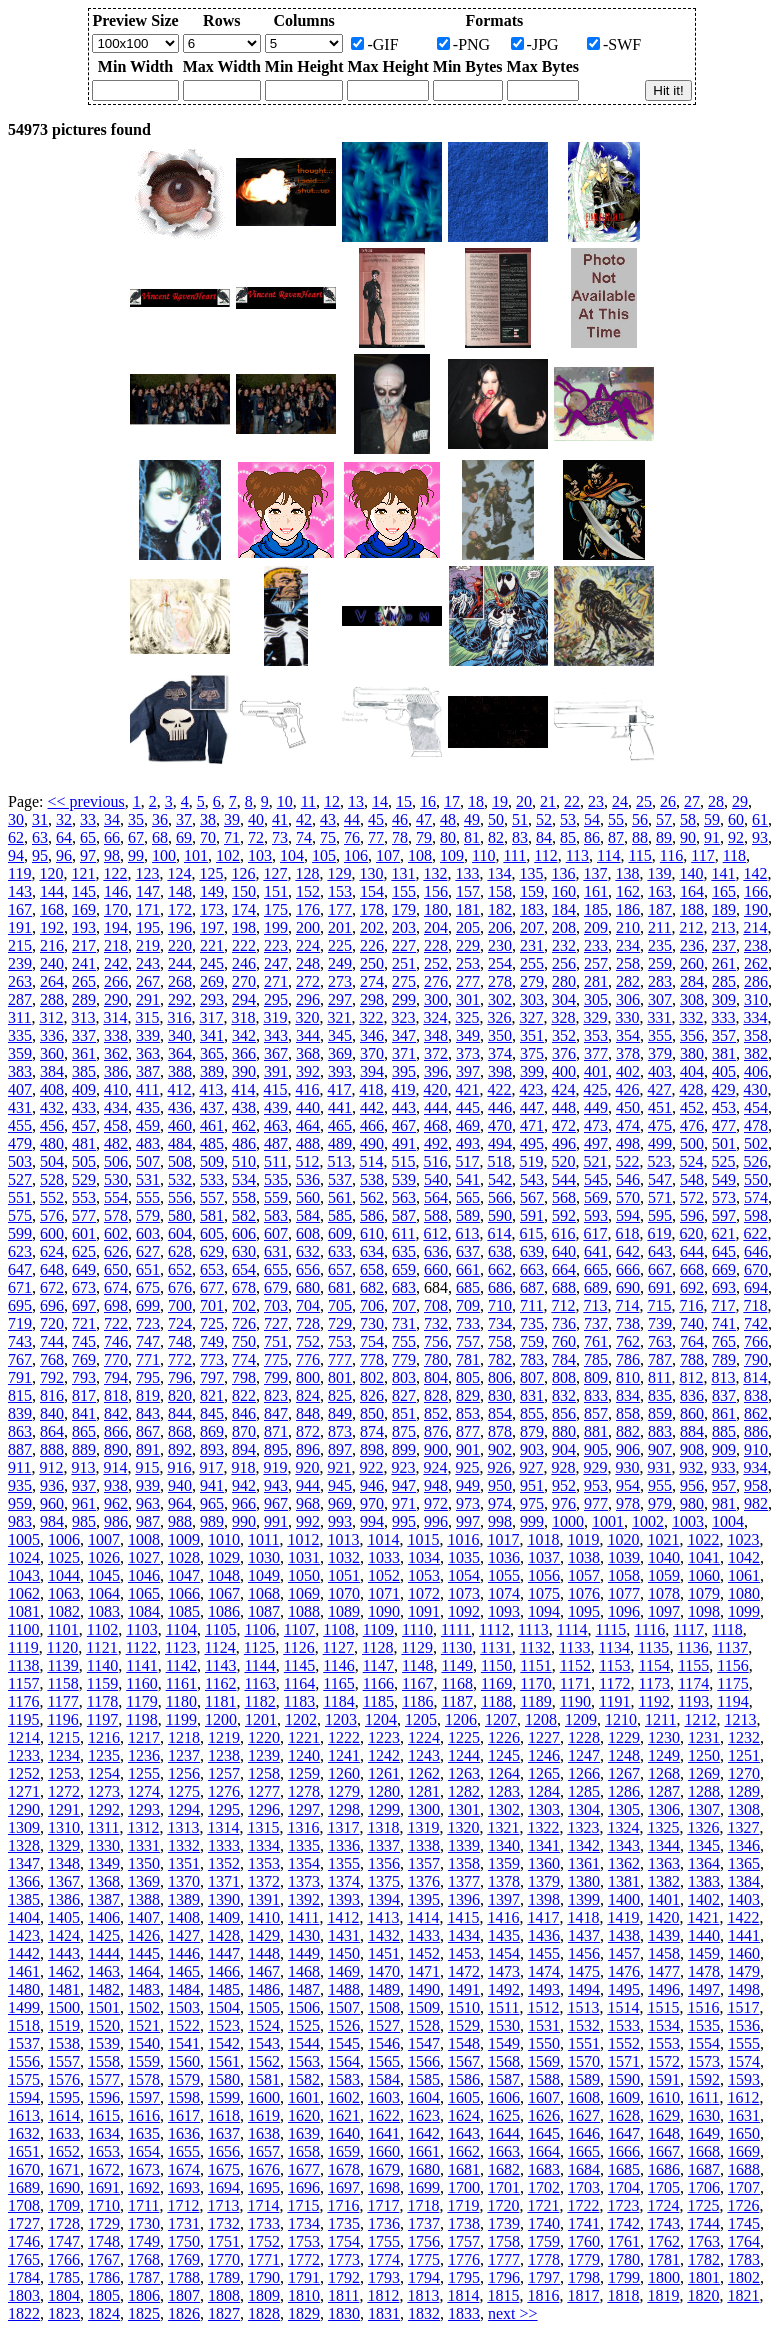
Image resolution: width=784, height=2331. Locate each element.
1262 (424, 1773)
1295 (224, 1809)
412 (179, 1089)
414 (243, 1089)
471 (532, 1125)
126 (243, 873)
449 (596, 1107)
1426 (144, 1935)
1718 (423, 2205)
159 (532, 891)
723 (148, 1323)
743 (20, 1341)
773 (212, 1359)
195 (148, 927)
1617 (184, 2115)
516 (435, 1161)
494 (500, 1143)
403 (660, 1071)
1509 (424, 2007)
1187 (456, 1701)
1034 (424, 1557)
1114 (572, 1629)
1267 (624, 1773)
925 (467, 1467)
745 (84, 1341)
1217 (144, 1737)
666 (628, 1269)
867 (148, 1431)
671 (20, 1287)
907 (660, 1449)
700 (180, 1305)
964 (180, 1503)
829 (468, 1395)
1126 (298, 1647)
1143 (220, 1665)
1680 (424, 2169)
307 (660, 999)
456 (52, 1125)
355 (660, 1035)
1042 (744, 1557)
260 (692, 963)
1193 (693, 1701)
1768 (144, 2259)
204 (436, 927)
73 (280, 837)
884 (692, 1431)
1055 (504, 1575)
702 (244, 1305)
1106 (259, 1629)
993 (340, 1521)
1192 (654, 1701)
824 (308, 1395)
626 (116, 1251)
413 (211, 1089)
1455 (544, 1953)
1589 (584, 2079)
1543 (264, 2043)
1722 (583, 2205)
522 (627, 1161)
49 (472, 819)
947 (404, 1485)
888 (52, 1449)
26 (668, 801)
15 (404, 801)
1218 (184, 1737)
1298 (344, 1809)
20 (524, 801)
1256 (184, 1773)
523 (659, 1161)
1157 (23, 1683)
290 (116, 999)
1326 (703, 1827)
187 (660, 909)
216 (52, 945)
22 (572, 801)
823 (276, 1395)
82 (496, 837)
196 (180, 927)
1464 (144, 1971)
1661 (424, 2151)
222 (244, 945)
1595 (64, 2097)
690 (628, 1287)
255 (532, 963)
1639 (304, 2133)
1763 (704, 2241)
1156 (732, 1665)
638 (500, 1251)
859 (660, 1413)
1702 (544, 2187)
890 (116, 1449)
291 (148, 999)
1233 (24, 1755)
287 (20, 999)
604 (180, 1233)
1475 (584, 1971)
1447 (224, 1953)
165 (724, 891)
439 (276, 1107)
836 (692, 1395)
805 (468, 1377)
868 (180, 1431)
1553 (664, 2043)
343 (276, 1035)
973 (468, 1503)
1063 (64, 1593)
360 (52, 1053)
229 (468, 945)
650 (116, 1269)
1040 (664, 1557)
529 (84, 1179)
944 (308, 1485)
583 (276, 1215)
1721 (543, 2205)
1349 (104, 1863)
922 (371, 1467)
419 (403, 1089)
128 (307, 873)
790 (756, 1359)
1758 (504, 2241)
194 (116, 927)
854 (500, 1413)
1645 (544, 2133)
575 (20, 1215)
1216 (104, 1737)
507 (148, 1161)
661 (468, 1269)
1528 (424, 2025)
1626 (544, 2115)
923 (403, 1467)
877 (468, 1431)
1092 (464, 1611)
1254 (104, 1773)
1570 (584, 2061)
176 (308, 909)
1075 (544, 1593)
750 (244, 1341)
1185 (378, 1701)
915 (147, 1467)
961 (84, 1503)
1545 (344, 2043)
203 (404, 927)
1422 (743, 1917)
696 (52, 1305)
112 (545, 855)
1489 (384, 1989)
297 (340, 999)
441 (340, 1107)
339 (148, 1035)
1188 (496, 1701)
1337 (384, 1845)
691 (660, 1287)
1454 (504, 1953)
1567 (464, 2061)
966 (244, 1503)
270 (244, 981)
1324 (623, 1827)
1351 (184, 1863)
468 (436, 1125)
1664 (544, 2151)
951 (532, 1485)
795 (148, 1377)
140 (691, 873)
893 (212, 1449)
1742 (624, 2223)
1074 (504, 1593)
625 (84, 1251)
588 (436, 1215)
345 (340, 1035)
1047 (184, 1575)
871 (276, 1431)
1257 (224, 1773)
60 (736, 819)
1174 (693, 1683)
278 (500, 981)
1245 (504, 1755)
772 (180, 1359)
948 (436, 1485)
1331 (144, 1845)
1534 (664, 2025)
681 (340, 1287)
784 (564, 1359)
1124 (219, 1647)
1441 (744, 1935)
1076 (584, 1593)
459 (148, 1125)
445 (468, 1107)
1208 (541, 1719)
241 (84, 963)
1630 (704, 2115)
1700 (464, 2187)
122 (115, 873)
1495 (624, 1989)
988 (180, 1521)
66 (112, 837)
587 (404, 1215)
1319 (423, 1827)
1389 (184, 1899)
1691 (104, 2187)
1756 (424, 2241)
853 (468, 1413)
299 (404, 999)
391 (276, 1071)
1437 (584, 1935)
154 (372, 891)
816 (52, 1395)
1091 (424, 1611)
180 (436, 909)
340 (180, 1035)
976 (564, 1503)
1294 (184, 1809)
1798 (584, 2277)
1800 (664, 2277)
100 (164, 855)
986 (116, 1521)
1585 (424, 2079)
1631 (744, 2115)
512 (307, 1161)
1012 (303, 1539)
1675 (224, 2169)
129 (339, 873)
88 (640, 837)
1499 (24, 2007)
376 (564, 1053)
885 (724, 1431)
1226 (504, 1737)
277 (468, 981)
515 (403, 1161)
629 (212, 1251)
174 (244, 909)
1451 (384, 1953)
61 (760, 819)
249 (340, 963)
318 (243, 1017)
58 (688, 819)
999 (532, 1521)
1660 (384, 2151)
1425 (104, 1935)
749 (212, 1341)
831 (532, 1395)
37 (184, 819)
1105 (220, 1629)
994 (372, 1521)
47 (424, 819)
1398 (544, 1899)
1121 (101, 1647)
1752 (264, 2241)
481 (84, 1143)
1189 (535, 1701)
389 (212, 1071)
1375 (384, 1881)
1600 (264, 2097)
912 (51, 1467)
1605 (464, 2097)
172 (180, 909)
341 (212, 1035)
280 (564, 981)
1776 (464, 2259)
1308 (744, 1809)
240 (52, 963)
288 (52, 999)
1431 (344, 1935)
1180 (181, 1701)
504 (52, 1161)
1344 (664, 1845)
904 (564, 1449)
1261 (384, 1773)
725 (212, 1323)
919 (275, 1467)
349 (468, 1035)
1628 (624, 2115)
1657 (264, 2151)
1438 (624, 1935)
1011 (263, 1539)
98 (112, 855)
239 (20, 963)
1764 (744, 2241)
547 (660, 1179)
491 (404, 1143)
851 (404, 1413)
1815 (503, 2295)
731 (404, 1323)
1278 (304, 1791)
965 (212, 1503)
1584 (384, 2079)
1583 (344, 2079)
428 (691, 1089)
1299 (384, 1809)
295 (276, 999)
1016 (463, 1539)
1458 (664, 1953)
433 (84, 1107)
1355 (344, 1863)
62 (16, 837)
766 (756, 1341)
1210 (621, 1719)
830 (500, 1395)
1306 (664, 1809)
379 (660, 1053)
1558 (104, 2061)
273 (340, 981)
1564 (344, 2061)
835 (660, 1395)
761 (596, 1341)
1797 (544, 2277)
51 (520, 819)
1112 (494, 1629)
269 (212, 981)
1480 (24, 1989)
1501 (104, 2007)
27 (692, 801)
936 (52, 1485)
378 (628, 1053)
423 (531, 1089)
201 (340, 927)
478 (756, 1125)
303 (532, 999)
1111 (456, 1629)
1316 (303, 1827)
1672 (104, 2169)
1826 (184, 2313)
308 (692, 999)
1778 (544, 2259)
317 (211, 1017)
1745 (744, 2223)
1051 (344, 1575)
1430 (304, 1935)
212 (691, 927)
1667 (664, 2151)
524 (691, 1161)
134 (499, 873)
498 (628, 1143)
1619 (264, 2115)
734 (500, 1323)
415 (275, 1089)
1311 (103, 1827)
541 (468, 1179)
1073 (464, 1593)
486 (244, 1143)
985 (84, 1521)
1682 (504, 2169)
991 (276, 1521)
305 (596, 999)
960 (52, 1503)
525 (723, 1161)
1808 (224, 2295)
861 (724, 1413)
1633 (64, 2133)
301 (468, 999)
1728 (64, 2223)
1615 (104, 2115)
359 (20, 1053)
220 (180, 945)
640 (564, 1251)
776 (308, 1359)
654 (244, 1269)
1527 (384, 2025)
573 (724, 1197)
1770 (224, 2259)
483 (148, 1143)
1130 (456, 1647)
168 (52, 909)
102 (228, 855)
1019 (583, 1539)
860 (692, 1413)
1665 (584, 2151)
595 (660, 1215)
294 (244, 999)
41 (280, 819)
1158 (62, 1683)
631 (276, 1251)
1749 (144, 2241)
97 (88, 855)
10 (285, 801)
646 (756, 1251)
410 (116, 1089)
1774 (384, 2259)
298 (372, 999)
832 (564, 1395)
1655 (184, 2151)
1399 (584, 1899)
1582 (304, 2079)
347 (404, 1035)
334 (755, 1017)
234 (628, 945)
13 (356, 801)
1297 (304, 1809)
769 (84, 1359)
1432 (384, 1935)
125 (211, 873)
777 (340, 1359)
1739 (504, 2223)
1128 (377, 1647)
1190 (575, 1701)
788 (692, 1359)
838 (756, 1395)
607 (276, 1233)
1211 (660, 1719)
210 (628, 927)
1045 (104, 1575)
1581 (264, 2079)
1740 (544, 2223)
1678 (344, 2169)
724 (180, 1323)
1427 (184, 1935)
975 (532, 1503)
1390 (224, 1899)
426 (627, 1089)
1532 (584, 2025)
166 (756, 891)
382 (756, 1053)
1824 (104, 2313)
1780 (624, 2259)
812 (691, 1377)
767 (20, 1359)
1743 (664, 2223)
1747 (64, 2241)
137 (595, 873)
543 (532, 1179)
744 (52, 1341)
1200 (221, 1719)
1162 (220, 1683)
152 (308, 891)
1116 (649, 1629)
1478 (704, 1971)
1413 (383, 1917)
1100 (23, 1629)
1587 (504, 2079)
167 (20, 909)
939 (148, 1485)
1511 (503, 2007)
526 (755, 1161)
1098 (704, 1611)
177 (340, 909)
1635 (144, 2133)
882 (628, 1431)
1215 (64, 1737)
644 (692, 1251)
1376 (424, 1881)
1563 (304, 2061)
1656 (224, 2151)
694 (756, 1287)
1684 (584, 2169)
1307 (704, 1809)
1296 (264, 1809)
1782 (704, 2259)
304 (564, 999)
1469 (344, 1971)
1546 (384, 2043)
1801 (704, 2277)
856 (564, 1413)
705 (340, 1305)
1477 (664, 1971)
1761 (624, 2241)
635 (404, 1251)
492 (436, 1143)
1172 (614, 1683)
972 (436, 1503)
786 (628, 1359)
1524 (264, 2025)
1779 (584, 2259)
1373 (304, 1881)
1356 (384, 1863)
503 (20, 1161)
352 (564, 1035)
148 (180, 891)
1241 (344, 1755)
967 (276, 1503)
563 (404, 1197)
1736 (384, 2223)
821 (212, 1395)
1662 (464, 2151)
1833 (464, 2313)
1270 (744, 1773)
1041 (704, 1557)
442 (372, 1107)
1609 (624, 2097)
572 (692, 1197)
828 (436, 1395)
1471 (424, 1971)
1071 (384, 1593)
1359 (504, 1863)
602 (116, 1233)
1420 (663, 1917)
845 (212, 1413)
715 (659, 1305)
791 (20, 1377)
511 (275, 1161)
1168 (456, 1683)
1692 (144, 2187)
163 (660, 891)
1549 (504, 2043)
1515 (663, 2007)
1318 (383, 1827)
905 (596, 1449)
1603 (384, 2097)
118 (734, 855)
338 (116, 1035)
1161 (181, 1683)
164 (692, 891)
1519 (64, 2025)
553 (84, 1197)
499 (660, 1143)
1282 (464, 1791)
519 (531, 1161)
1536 (744, 2025)
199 (276, 927)
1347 (24, 1863)
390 (244, 1071)
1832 (424, 2313)
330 (627, 1017)
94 (16, 855)
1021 (663, 1539)
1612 (743, 2097)
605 (212, 1233)
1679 (384, 2169)
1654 (144, 2151)
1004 (728, 1521)
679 (276, 1287)
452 (692, 1107)
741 (724, 1323)
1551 (584, 2043)
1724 (663, 2205)
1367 (64, 1881)
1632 (24, 2133)
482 (116, 1143)
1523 (224, 2025)
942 (244, 1485)
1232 (744, 1737)
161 (596, 891)
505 (84, 1161)
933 (723, 1467)
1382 (664, 1881)
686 (500, 1287)
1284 (544, 1791)
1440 (704, 1935)
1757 (464, 2241)
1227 (544, 1737)
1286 (624, 1791)
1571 (624, 2061)
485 (212, 1143)
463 (276, 1125)
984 (52, 1521)
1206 (461, 1719)
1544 (304, 2043)
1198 (141, 1719)
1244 (464, 1755)
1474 (544, 1971)
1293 (144, 1809)
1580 (224, 2079)
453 (724, 1107)
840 (52, 1413)
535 (276, 1179)
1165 (338, 1683)
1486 (264, 1989)
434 (116, 1107)
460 (180, 1125)
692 (692, 1287)
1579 (184, 2079)
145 (84, 891)
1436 (544, 1935)
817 (84, 1395)
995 (404, 1521)
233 (596, 945)
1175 (732, 1683)
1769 (184, 2259)
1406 (104, 1917)
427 (659, 1089)
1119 (23, 1647)
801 (340, 1377)
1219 (224, 1737)
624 (52, 1251)
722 (116, 1323)
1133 (574, 1647)
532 (180, 1179)
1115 (611, 1629)
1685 (624, 2169)
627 (148, 1251)
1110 (417, 1629)
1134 (614, 1647)
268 (180, 981)
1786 (104, 2277)
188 (692, 909)
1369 (144, 1881)
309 (724, 999)
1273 (104, 1791)
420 (435, 1089)
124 (179, 873)
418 (371, 1089)
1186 (417, 1701)
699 (148, 1305)
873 (340, 1431)
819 (148, 1395)
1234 (64, 1755)
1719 (463, 2205)
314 (115, 1017)
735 (532, 1323)
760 (564, 1341)
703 (276, 1305)
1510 (464, 2007)
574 (756, 1197)
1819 (663, 2295)
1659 (344, 2151)
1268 (664, 1773)
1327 (743, 1827)
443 (404, 1107)
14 (380, 801)
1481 (64, 1989)
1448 (264, 1953)
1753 (304, 2241)
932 (691, 1467)
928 (563, 1467)
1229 (624, 1737)
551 (20, 1197)
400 (564, 1071)
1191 (614, 1701)
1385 (24, 1899)
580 (180, 1215)
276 (436, 981)
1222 (344, 1737)
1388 (144, 1899)
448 (564, 1107)
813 (723, 1377)
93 (760, 837)
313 (83, 1017)
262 (756, 963)
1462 (64, 1971)
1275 (184, 1791)
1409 (224, 1917)
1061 (744, 1575)
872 (308, 1431)
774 (244, 1359)
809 (596, 1377)
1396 (464, 1899)
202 (372, 927)
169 (84, 909)
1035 (464, 1557)
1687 (704, 2169)
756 (436, 1341)
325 (467, 1017)
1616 (144, 2115)
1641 (384, 2133)
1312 (143, 1827)
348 (436, 1035)
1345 (704, 1845)
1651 (24, 2151)
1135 (653, 1647)
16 (428, 801)
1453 (464, 1953)
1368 (104, 1881)
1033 (384, 1557)
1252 (24, 1773)
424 (563, 1089)
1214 (24, 1737)
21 (548, 801)
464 (308, 1125)
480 (52, 1143)
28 (716, 801)
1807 (184, 2295)
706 (372, 1305)
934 (755, 1467)
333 (723, 1017)
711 (531, 1305)
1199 (181, 1719)
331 (659, 1017)
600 (52, 1233)
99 (136, 855)
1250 (704, 1755)
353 (596, 1035)
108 (420, 855)
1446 (184, 1953)
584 (308, 1215)
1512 (543, 2007)
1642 (424, 2133)
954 (628, 1485)
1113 (533, 1629)
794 (116, 1377)
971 (404, 1503)
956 (692, 1485)
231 (532, 945)
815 (20, 1395)
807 (532, 1377)
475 (660, 1125)
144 (52, 891)
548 (692, 1179)
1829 (304, 2313)
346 (372, 1035)
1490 (424, 1989)
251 (404, 963)
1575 (24, 2079)
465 (340, 1125)
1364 (704, 1863)
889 (84, 1449)
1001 (608, 1521)
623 (20, 1251)
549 (724, 1179)
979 (660, 1503)
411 (147, 1089)
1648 (664, 2133)
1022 (703, 1539)
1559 (144, 2061)
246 (244, 963)
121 (83, 873)
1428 (224, 1935)
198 (244, 927)
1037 (544, 1557)
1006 (64, 1539)
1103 (141, 1629)
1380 (584, 1881)
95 (40, 855)
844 (180, 1413)
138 (627, 873)
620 (691, 1233)
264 (52, 981)
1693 (184, 2187)
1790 (264, 2277)
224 (308, 945)
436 (180, 1107)
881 (596, 1431)
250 (372, 963)
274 (372, 981)
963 (148, 1503)
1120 (62, 1647)
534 (244, 1179)
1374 (344, 1881)
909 (724, 1449)
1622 (384, 2115)
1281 (424, 1791)
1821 (743, 2295)
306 (628, 999)
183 (532, 909)
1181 (220, 1701)
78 (400, 837)
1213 (740, 1719)
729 (340, 1323)
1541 (184, 2043)
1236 (144, 1755)
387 (148, 1071)
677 (212, 1287)
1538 (64, 2043)
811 (659, 1377)
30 (16, 819)
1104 (181, 1629)
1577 (104, 2079)
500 (692, 1143)
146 (116, 891)
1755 (384, 2241)
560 (308, 1197)
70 (208, 837)
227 (404, 945)
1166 (378, 1683)
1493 (544, 1989)
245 (212, 963)
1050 (304, 1575)
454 (756, 1107)
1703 (584, 2187)
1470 (384, 1971)
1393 (344, 1899)
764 (692, 1341)
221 (212, 945)
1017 (503, 1539)
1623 (424, 2115)
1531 (544, 2025)
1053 (424, 1575)
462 (244, 1125)
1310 (64, 1827)
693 (724, 1287)
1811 (343, 2295)
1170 (535, 1683)
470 (500, 1125)
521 (595, 1161)
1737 (424, 2223)
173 (212, 909)
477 (724, 1125)
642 (628, 1251)
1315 (263, 1827)
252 (436, 963)
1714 (263, 2205)
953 (596, 1485)
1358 (464, 1863)
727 (276, 1323)
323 (403, 1017)
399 (532, 1071)
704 (308, 1305)
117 (702, 855)
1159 (102, 1683)
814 (755, 1377)
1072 (424, 1593)
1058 (624, 1575)
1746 (24, 2241)
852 (436, 1413)
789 (724, 1359)
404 (692, 1071)
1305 (624, 1809)
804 (436, 1377)
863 (20, 1431)
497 (596, 1143)
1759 (544, 2241)
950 (500, 1485)
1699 (424, 2187)
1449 (304, 1953)
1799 (624, 2277)
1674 (184, 2169)
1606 (504, 2097)
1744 (704, 2223)
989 (212, 1521)
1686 (664, 2169)
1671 (64, 2169)
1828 (264, 2313)
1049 (264, 1575)
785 (596, 1359)
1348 (64, 1863)
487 (276, 1143)
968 (308, 1503)
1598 (184, 2097)
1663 (504, 2151)
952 (564, 1485)
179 (404, 909)
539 (404, 1179)
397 (468, 1071)
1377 (464, 1881)
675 (148, 1287)
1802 (744, 2277)
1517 (743, 2007)
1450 (344, 1953)
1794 (424, 2277)
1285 (584, 1791)
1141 (141, 1665)
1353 (264, 1863)
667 (660, 1269)
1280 (384, 1791)
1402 (704, 1899)
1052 (384, 1575)
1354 (304, 1863)
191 (20, 927)
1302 (504, 1809)
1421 (703, 1917)
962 (116, 1503)
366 (244, 1053)
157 (468, 891)
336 (52, 1035)
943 (276, 1485)
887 (20, 1449)
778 (372, 1359)
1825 (144, 2313)
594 (628, 1215)
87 (616, 837)
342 (244, 1035)
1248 (624, 1755)
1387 (104, 1899)
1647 (624, 2133)
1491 (464, 1989)
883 (660, 1431)
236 (692, 945)
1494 (584, 1989)
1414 (423, 1917)
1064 (104, 1593)
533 (212, 1179)
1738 (464, 2223)
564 (436, 1197)
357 (724, 1035)
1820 (703, 2295)
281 (596, 981)
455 (20, 1125)
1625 (504, 2115)
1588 (544, 2079)
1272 (64, 1791)
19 (500, 801)
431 (20, 1107)
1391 (264, 1899)
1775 (424, 2259)
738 (628, 1323)
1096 (624, 1611)
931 (659, 1467)
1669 (744, 2151)
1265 (544, 1773)
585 (340, 1215)
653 (212, 1269)
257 (596, 963)
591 (532, 1215)
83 (520, 837)
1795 (464, 2277)
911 (19, 1467)
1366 (24, 1881)
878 (500, 1431)
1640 (344, 2133)
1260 (344, 1773)
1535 (704, 2025)
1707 (744, 2187)
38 (208, 819)
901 (468, 1449)
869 (212, 1431)
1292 (104, 1809)
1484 (184, 1989)
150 (244, 891)
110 (483, 855)
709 (468, 1305)
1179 (141, 1701)
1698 (384, 2187)
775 (276, 1359)
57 (664, 819)
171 (148, 909)
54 (592, 819)
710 (500, 1305)
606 (244, 1233)
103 (260, 855)
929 (595, 1467)
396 (436, 1071)
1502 (144, 2007)
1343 (624, 1845)
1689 (24, 2187)
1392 (304, 1899)
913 (83, 1467)
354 (628, 1035)
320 (307, 1017)
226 (372, 945)
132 (435, 873)
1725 (703, 2205)
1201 (261, 1719)
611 (403, 1233)
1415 (463, 1917)
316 (179, 1017)
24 (620, 801)
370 (372, 1053)
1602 (344, 2097)
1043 (24, 1575)
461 (212, 1125)
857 (596, 1413)
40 (256, 819)
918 (243, 1467)
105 (324, 855)
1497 (704, 1989)
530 (116, 1179)
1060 (704, 1575)
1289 (744, 1791)
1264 (504, 1773)
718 (755, 1305)
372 (436, 1053)
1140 (102, 1665)
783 (532, 1359)
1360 (544, 1863)
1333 (224, 1845)
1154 (654, 1665)
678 (244, 1287)
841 (84, 1413)
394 (372, 1071)
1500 (64, 2007)
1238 (224, 1755)
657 (340, 1269)
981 (724, 1503)
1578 (144, 2079)
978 (628, 1503)
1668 (704, 2151)
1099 (744, 1611)
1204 (381, 1719)
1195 (23, 1719)
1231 (704, 1737)
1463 (104, 1971)
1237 (184, 1755)
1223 (384, 1737)
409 (84, 1089)
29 (740, 801)
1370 (184, 1881)
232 (564, 945)
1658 (304, 2151)
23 (596, 801)
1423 (24, 1935)
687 (532, 1287)
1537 (24, 2043)
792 (52, 1377)
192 (52, 927)
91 (712, 837)
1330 (104, 1845)
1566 (424, 2061)
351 (532, 1035)
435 (148, 1107)
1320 (463, 1827)
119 (19, 873)
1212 (700, 1719)
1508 (384, 2007)
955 (660, 1485)
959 (20, 1503)
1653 (104, 2151)
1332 (184, 1845)
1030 (264, 1557)
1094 (544, 1611)
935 (20, 1485)
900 (436, 1449)
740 (692, 1323)
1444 (104, 1953)
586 (372, 1215)
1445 (144, 1953)
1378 (504, 1881)
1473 (504, 1971)
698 (116, 1305)
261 (724, 963)
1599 (224, 2097)
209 (596, 927)
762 (628, 1341)
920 (307, 1467)
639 (532, 1251)
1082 (64, 1611)
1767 (104, 2259)
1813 (423, 2295)
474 (628, 1125)
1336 (344, 1845)
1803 (24, 2295)
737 (596, 1323)
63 (40, 837)
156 (436, 891)
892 (180, 1449)
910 (756, 1449)
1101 (62, 1629)
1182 (259, 1701)
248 (308, 963)
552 (52, 1197)
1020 (623, 1539)
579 (148, 1215)
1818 (623, 2295)
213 (723, 927)
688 (564, 1287)
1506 (304, 2007)
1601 (304, 2097)
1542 (224, 2043)
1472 (464, 1971)
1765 (24, 2259)
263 (20, 981)
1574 (744, 2061)
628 (180, 1251)
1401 (664, 1899)
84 (544, 837)
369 (340, 1053)
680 (308, 1287)
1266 (584, 1773)
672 (52, 1287)
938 (116, 1485)
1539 (104, 2043)
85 (568, 837)
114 (608, 855)
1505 (264, 2007)
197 (212, 927)
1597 (144, 2097)
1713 (223, 2205)
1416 (503, 1917)
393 (340, 1071)
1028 (184, 1557)
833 (596, 1395)
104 (292, 855)
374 (500, 1053)
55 (616, 819)
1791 (304, 2277)
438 (244, 1107)
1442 (24, 1953)
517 (467, 1161)
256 (564, 963)
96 (64, 855)
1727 (24, 2223)
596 (692, 1215)
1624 (464, 2115)
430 (755, 1089)
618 (627, 1233)
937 (84, 1485)
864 (52, 1431)
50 (496, 819)
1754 (344, 2241)
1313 (183, 1827)
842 (116, 1413)
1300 (424, 1809)
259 (660, 963)
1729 (104, 2223)
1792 (344, 2277)
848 (308, 1413)
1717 (383, 2205)
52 (544, 819)
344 (308, 1035)
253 (468, 963)
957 (724, 1485)
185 (596, 909)
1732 (224, 2223)
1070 (344, 1593)
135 (531, 873)
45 (376, 819)
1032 (344, 1557)
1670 (24, 2169)
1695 (264, 2187)
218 (116, 945)
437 (212, 1107)
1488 (344, 1989)
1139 (62, 1665)
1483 (144, 1989)
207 (532, 927)
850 (372, 1413)
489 (340, 1143)
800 (308, 1377)
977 (596, 1503)
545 (596, 1179)
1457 (624, 1953)
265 (84, 981)
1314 (223, 1827)
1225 (464, 1737)
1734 (304, 2223)
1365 (744, 1863)
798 (244, 1377)
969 (340, 1503)
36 (160, 819)
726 (244, 1323)
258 (628, 963)
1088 (304, 1611)
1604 (424, 2097)
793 (84, 1377)
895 (276, 1449)
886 (756, 1431)
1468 (304, 1971)
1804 (64, 2295)
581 (212, 1215)
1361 (584, 1863)
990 (244, 1521)
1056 (544, 1575)
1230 (664, 1737)
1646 (584, 2133)
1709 (64, 2205)
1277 (264, 1791)
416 (307, 1089)
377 (596, 1053)
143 (20, 891)
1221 (304, 1737)
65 (88, 837)
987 (148, 1521)
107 (388, 855)
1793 (384, 2277)
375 (532, 1053)
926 (499, 1467)
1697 (344, 2187)
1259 (304, 1773)
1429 (264, 1935)
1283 (504, 1791)
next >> (513, 2313)
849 (340, 1413)
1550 (544, 2043)
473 (596, 1125)
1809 (264, 2295)
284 (692, 981)
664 (564, 1269)
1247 (584, 1755)
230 (500, 945)
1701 (504, 2187)
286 (756, 981)
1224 (424, 1737)
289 (84, 999)
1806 (144, 2295)
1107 (299, 1629)
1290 (24, 1809)
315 (147, 1017)
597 (724, 1215)
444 (436, 1107)
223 (276, 945)
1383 (704, 1881)
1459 (704, 1953)
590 (500, 1215)
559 (276, 1197)
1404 (24, 1917)
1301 (464, 1809)
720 (52, 1323)
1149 (456, 1665)
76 (352, 837)
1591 (664, 2079)
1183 (299, 1701)
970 (372, 1503)
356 (692, 1035)
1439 (664, 1935)
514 (371, 1161)
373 (468, 1053)
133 (467, 873)
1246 (544, 1755)
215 (20, 945)
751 (276, 1341)
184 (564, 909)
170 (116, 909)
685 (468, 1287)
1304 (584, 1809)
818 (116, 1395)
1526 (344, 2025)
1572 (664, 2061)
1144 (259, 1665)
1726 (743, 2205)
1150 (496, 1665)
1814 (463, 2295)
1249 (664, 1755)
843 (148, 1413)
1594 (24, 2097)
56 (640, 819)
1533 (624, 2025)
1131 (495, 1647)
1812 (383, 2295)
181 (468, 909)
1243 (424, 1755)
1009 (184, 1539)
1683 (544, 2169)
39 (232, 819)
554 (116, 1197)
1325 (663, 1827)
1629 (664, 2115)
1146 (338, 1665)
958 (756, 1485)
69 (184, 837)
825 (340, 1395)
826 (372, 1395)
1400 (624, 1899)
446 (500, 1107)
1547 (424, 2043)
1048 (224, 1575)
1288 (704, 1791)
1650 (744, 2133)
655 (276, 1269)
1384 (744, 1881)
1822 (24, 2313)
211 (659, 927)
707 (404, 1305)
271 (276, 981)
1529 (464, 2025)
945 (340, 1485)
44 (352, 819)
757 (468, 1341)
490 (372, 1143)
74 (304, 837)
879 (532, 1431)
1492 (504, 1989)
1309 (24, 1827)
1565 (384, 2061)
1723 (623, 2205)
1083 (104, 1611)
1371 (224, 1881)
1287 (664, 1791)
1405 (64, 1917)
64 (64, 837)
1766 (64, 2259)
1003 (688, 1521)
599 (20, 1233)
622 (755, 1233)
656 (308, 1269)
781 (468, 1359)
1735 (344, 2223)
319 (275, 1017)
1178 (102, 1701)
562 (372, 1197)
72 (256, 837)
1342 (584, 1845)
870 (244, 1431)
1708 (24, 2205)
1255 (144, 1773)
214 (755, 927)
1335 (304, 1845)
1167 (417, 1683)
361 (84, 1053)
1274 (144, 1791)
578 (116, 1215)
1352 (224, 1863)
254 (500, 963)
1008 (144, 1539)
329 (595, 1017)
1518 (24, 2025)
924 (435, 1467)
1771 (264, 2259)
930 (627, 1467)
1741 (584, 2223)
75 (328, 837)
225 (340, 945)
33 (88, 819)
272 (308, 981)
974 (500, 1503)
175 (276, 909)
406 (756, 1071)
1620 (304, 2115)
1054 (464, 1575)
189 (724, 909)
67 (136, 837)
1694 (224, 2187)
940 (180, 1485)
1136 (692, 1647)
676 (180, 1287)
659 (404, 1269)
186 (628, 909)
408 (52, 1089)
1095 (584, 1611)
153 (340, 891)
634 (372, 1251)
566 (500, 1197)
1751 (224, 2241)
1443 (64, 1953)
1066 (184, 1593)
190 (756, 909)
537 (340, 1179)
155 (404, 891)
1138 (23, 1665)
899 (404, 1449)
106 (356, 855)
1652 (64, 2151)
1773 (344, 2259)
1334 (264, 1845)
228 (436, 945)
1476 (624, 1971)
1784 (24, 2277)
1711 (143, 2205)
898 (372, 1449)
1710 (104, 2205)
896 (308, 1449)
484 (180, 1143)
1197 (102, 1719)
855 (532, 1413)
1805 (104, 2295)
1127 (338, 1647)
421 (467, 1089)
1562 (264, 2061)
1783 (744, 2259)
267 (148, 981)
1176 (23, 1701)
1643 (464, 2133)
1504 (224, 2007)
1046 (144, 1575)
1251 (744, 1755)
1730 (144, 2223)
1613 (24, 2115)
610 (372, 1233)
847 (276, 1413)
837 (724, 1395)
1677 (304, 2169)
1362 (624, 1863)
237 (724, 945)
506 (116, 1161)
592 (564, 1215)
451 (660, 1107)
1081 (24, 1611)
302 (500, 999)
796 (180, 1377)
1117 (688, 1629)
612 (435, 1233)
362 (116, 1053)
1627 (584, 2115)
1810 (304, 2295)
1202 (301, 1719)
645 (724, 1251)
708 (436, 1305)
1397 (504, 1899)
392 (308, 1071)
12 (332, 801)
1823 (64, 2313)
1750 (184, 2241)
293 (212, 999)
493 (468, 1143)
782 (500, 1359)
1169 (496, 1683)
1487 (304, 1989)
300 (436, 999)
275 (404, 981)
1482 (104, 1989)
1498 (744, 1989)
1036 (504, 1557)
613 (467, 1233)
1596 (104, 2097)
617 (595, 1233)
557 (212, 1197)
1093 (504, 1611)
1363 (664, 1863)
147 (148, 891)
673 (84, 1287)
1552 (624, 2043)
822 (244, 1395)
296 (308, 999)
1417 (543, 1917)
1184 (338, 1701)
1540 (144, 2043)
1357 (424, 1863)
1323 (583, 1827)
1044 (64, 1575)
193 (84, 927)
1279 (344, 1791)
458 (116, 1125)
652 (180, 1269)
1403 (744, 1899)
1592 (704, 2079)
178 (372, 909)
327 (531, 1017)
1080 (744, 1593)
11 (308, 801)
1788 (184, 2277)
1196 (62, 1719)
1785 (64, 2277)
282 (628, 981)
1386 (64, 1899)
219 (148, 945)
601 (84, 1233)
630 (244, 1251)
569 (596, 1197)
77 (376, 837)
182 (500, 909)
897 (340, 1449)
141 (723, 873)
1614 (64, 2115)
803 (404, 1377)
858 (628, 1413)
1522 (184, 2025)
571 (660, 1197)
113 (577, 855)
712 (563, 1305)
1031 (304, 1557)
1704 (624, 2187)
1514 (623, 2007)
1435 (504, 1935)
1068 (264, 1593)
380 (692, 1053)
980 (692, 1503)
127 (275, 873)
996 (436, 1521)
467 (404, 1125)
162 (628, 891)
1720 (503, 2205)
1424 (64, 1935)
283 (660, 981)
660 (436, 1269)
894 (244, 1449)
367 (276, 1053)
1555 (744, 2043)
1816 (543, 2295)
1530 (504, 2025)
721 (84, 1323)
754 (372, 1341)
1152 (575, 1665)
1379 (544, 1881)
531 (148, 1179)
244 (180, 963)
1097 (664, 1611)
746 (116, 1341)
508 (180, 1161)
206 (500, 927)
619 (659, 1233)
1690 (64, 2187)
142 (755, 873)
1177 (62, 1701)
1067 (224, 1593)
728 (308, 1323)
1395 (424, 1899)
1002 (648, 1521)
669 (724, 1269)
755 (404, 1341)
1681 (464, 2169)
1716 (343, 2205)
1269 (704, 1773)
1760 (584, 2241)
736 (564, 1323)
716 (691, 1305)
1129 (416, 1647)
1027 (144, 1557)
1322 (543, 1827)
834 (628, 1395)
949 (468, 1485)
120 (51, 873)
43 (328, 819)
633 (340, 1251)
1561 (224, 2061)
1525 (304, 2025)
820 (180, 1395)
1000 (568, 1521)
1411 (303, 1917)
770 (116, 1359)
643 (660, 1251)
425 (595, 1089)
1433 (424, 1935)
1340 (504, 1845)
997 (468, 1521)
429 (723, 1089)
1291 (64, 1809)
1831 (384, 2313)
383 (20, 1071)
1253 (64, 1773)
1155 (693, 1665)
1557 (64, 2061)
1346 (744, 1845)
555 (148, 1197)
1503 (184, 2007)
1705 (664, 2187)
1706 (704, 2187)
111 (514, 855)
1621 (344, 2115)
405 (724, 1071)
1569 (544, 2061)
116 (671, 855)
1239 (264, 1755)
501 (724, 1143)
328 (563, 1017)
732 (436, 1323)
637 (468, 1251)
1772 (304, 2259)
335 (20, 1035)
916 (179, 1467)
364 (180, 1053)
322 (371, 1017)
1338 (424, 1845)
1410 (264, 1917)
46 (400, 819)
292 (180, 999)
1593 (744, 2079)
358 (756, 1035)
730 (372, 1323)
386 (116, 1071)
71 (232, 837)
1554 (704, 2043)
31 (40, 819)
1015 (423, 1539)
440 (308, 1107)
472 (564, 1125)
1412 (343, 1917)
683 (404, 1287)
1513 (583, 2007)
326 (499, 1017)
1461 (24, 1971)
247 (276, 963)
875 (404, 1431)
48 (448, 819)
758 (500, 1341)
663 (532, 1269)
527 (20, 1179)
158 (500, 891)
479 (20, 1143)
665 (596, 1269)
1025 (64, 1557)
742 (756, 1323)
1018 (543, 1539)
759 (532, 1341)
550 (756, 1179)
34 (112, 819)
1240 (304, 1755)
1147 (378, 1665)
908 (692, 1449)
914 (115, 1467)
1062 (24, 1593)
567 (532, 1197)
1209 (581, 1719)
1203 (341, 1719)
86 (592, 837)
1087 (264, 1611)
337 (84, 1035)
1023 (743, 1539)
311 (19, 1017)
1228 (584, 1737)
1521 (144, 2025)
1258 (264, 1773)
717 (723, 1305)
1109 (378, 1629)
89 (664, 837)
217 (84, 945)
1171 (575, 1683)
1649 (704, 2133)
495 (532, 1143)
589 (468, 1215)
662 (500, 1269)
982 (756, 1503)
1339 (464, 1845)
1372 (264, 1881)
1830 (344, 2313)
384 (52, 1071)
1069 (304, 1593)
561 (340, 1197)
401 (596, 1071)
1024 (24, 1557)
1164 (299, 1683)
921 (339, 1467)
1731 (184, 2223)
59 (712, 819)
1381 (624, 1881)
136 (563, 873)
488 (308, 1143)
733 (468, 1323)
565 (468, 1197)
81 (472, 837)
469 (468, 1125)
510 (244, 1161)
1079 (704, 1593)
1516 (703, 2007)
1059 (664, 1575)
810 (628, 1377)
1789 (224, 2277)
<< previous (86, 801)
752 (308, 1341)
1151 (535, 1665)
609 (340, 1233)
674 (116, 1287)
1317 (343, 1827)
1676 (264, 2169)
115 (639, 855)
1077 (624, 1593)
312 (51, 1017)
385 (84, 1071)
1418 (583, 1917)
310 (756, 999)
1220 (264, 1737)
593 (596, 1215)
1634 (104, 2133)
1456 (584, 1953)
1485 (224, 1989)
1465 (184, 1971)
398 (500, 1071)
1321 (503, 1827)
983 (20, 1521)
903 (532, 1449)
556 (180, 1197)
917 (211, 1467)
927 (531, 1467)
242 (116, 963)
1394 (384, 1899)
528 (52, 1179)
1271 (24, 1791)
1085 (184, 1611)
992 (308, 1521)
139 (659, 873)
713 (595, 1305)
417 (339, 1089)
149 (212, 891)
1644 (504, 2133)
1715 (303, 2205)
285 (724, 981)
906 (628, 1449)
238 (756, 945)
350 (500, 1035)
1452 (424, 1953)
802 (372, 1377)
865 (84, 1431)
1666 (624, 2151)
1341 (544, 1845)
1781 (664, 2259)
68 (160, 837)
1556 (24, 2061)
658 (372, 1269)
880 (564, 1431)
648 (52, 1269)
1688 (744, 2169)
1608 (584, 2097)
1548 (464, 2043)
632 (308, 1251)
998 (500, 1521)
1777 (504, 2259)
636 (436, 1251)
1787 (144, 2277)
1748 (104, 2241)
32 (64, 819)
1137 (732, 1647)
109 (452, 855)
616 (563, 1233)
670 (756, 1269)
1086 (224, 1611)
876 (436, 1431)
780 (436, 1359)
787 (660, 1359)
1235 (104, 1755)
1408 (184, 1917)
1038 (584, 1557)
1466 (224, 1971)
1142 (181, 1665)
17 (452, 801)
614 (499, 1233)
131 (403, 873)
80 (448, 837)
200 (308, 927)
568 (564, 1197)
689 (596, 1287)
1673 (144, 2169)
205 (468, 927)
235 (660, 945)
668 (692, 1269)
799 (276, 1377)
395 (404, 1071)
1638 (264, 2133)
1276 (224, 1791)
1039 (624, 1557)
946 (372, 1485)
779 (404, 1359)
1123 (180, 1647)
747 (148, 1341)
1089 (344, 1611)
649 (84, 1269)
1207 (501, 1719)
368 (308, 1053)
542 (500, 1179)
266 (116, 981)
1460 (744, 1953)
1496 (664, 1989)
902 (500, 1449)
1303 (544, 1809)
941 (212, 1485)
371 (404, 1053)
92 (736, 837)
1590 (624, 2079)
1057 (584, 1575)
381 (724, 1053)
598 (756, 1215)
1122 (141, 1647)
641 (596, 1251)
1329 (64, 1845)
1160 (141, 1683)
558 (244, 1197)
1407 (144, 1917)
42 (304, 819)
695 (20, 1305)
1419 (623, 1917)
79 (424, 837)
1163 (259, 1683)
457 (84, 1125)
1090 (384, 1611)
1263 (464, 1773)
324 (435, 1017)
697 (84, 1305)
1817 (583, 2295)
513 (339, 1161)
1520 (104, 2025)
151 (276, 891)
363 (148, 1053)
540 (436, 1179)
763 (660, 1341)
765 (724, 1341)
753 (340, 1341)
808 (564, 1377)
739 (660, 1323)
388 (180, 1071)
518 (499, 1161)
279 (532, 981)
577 (84, 1215)
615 (531, 1233)
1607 (544, 2097)
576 (52, 1215)
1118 (727, 1629)
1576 (64, 2079)
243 (148, 963)
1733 (264, 2223)
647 (20, 1269)
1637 (224, 2133)
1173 (654, 1683)
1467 (264, 1971)
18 (476, 801)
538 (372, 1179)
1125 (259, 1647)
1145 (299, 1665)
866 (116, 1431)
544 (564, 1179)
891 (148, 1449)
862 (756, 1413)
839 (20, 1413)
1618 (224, 2115)
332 (691, 1017)
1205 (421, 1719)
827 (404, 1395)
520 (563, 1161)
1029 (224, 1557)
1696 (304, 2187)
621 (723, 1233)
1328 (24, 1845)
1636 (184, 2133)
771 (148, 1359)
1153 (614, 1665)
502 (756, 1143)
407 (20, 1089)
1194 (732, 1701)
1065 (144, 1593)
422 (499, 1089)
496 (564, 1143)
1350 (144, 1863)
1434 (464, 1935)
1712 (183, 2205)
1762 (664, 2241)
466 (372, 1125)
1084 (144, 1611)
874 (372, 1431)
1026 (104, 1557)
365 (212, 1053)
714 (627, 1305)
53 (568, 819)
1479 (744, 1971)
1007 (104, 1539)
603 (148, 1233)
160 (564, 891)
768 (52, 1359)
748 (180, 1341)
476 (692, 1125)
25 (644, 801)
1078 (664, 1593)
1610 (664, 2097)
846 (244, 1413)
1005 (24, 1539)
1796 (504, 2277)
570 (628, 1197)
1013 (343, 1539)
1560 (184, 2061)
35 (136, 819)
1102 (102, 1629)
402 (628, 1071)
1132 (535, 1647)
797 (212, 1377)
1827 (224, 2313)
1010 (224, 1539)
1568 (504, 2061)
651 (148, 1269)
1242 (384, 1755)
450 (628, 1107)
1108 (338, 1629)
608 (308, 1233)
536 (308, 1179)
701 (212, 1305)
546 (628, 1179)
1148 (417, 1665)
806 (500, 1377)
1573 (704, 2061)
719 (20, 1323)
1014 (383, 1539)
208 (564, 927)
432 (52, 1107)
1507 (344, 2007)
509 (212, 1161)
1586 (464, 2079)
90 (688, 837)
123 (147, 873)
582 (244, 1215)
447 (532, 1107)
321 (339, 1017)
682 (372, 1287)
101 (196, 855)
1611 (703, 2097)
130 (371, 873)
